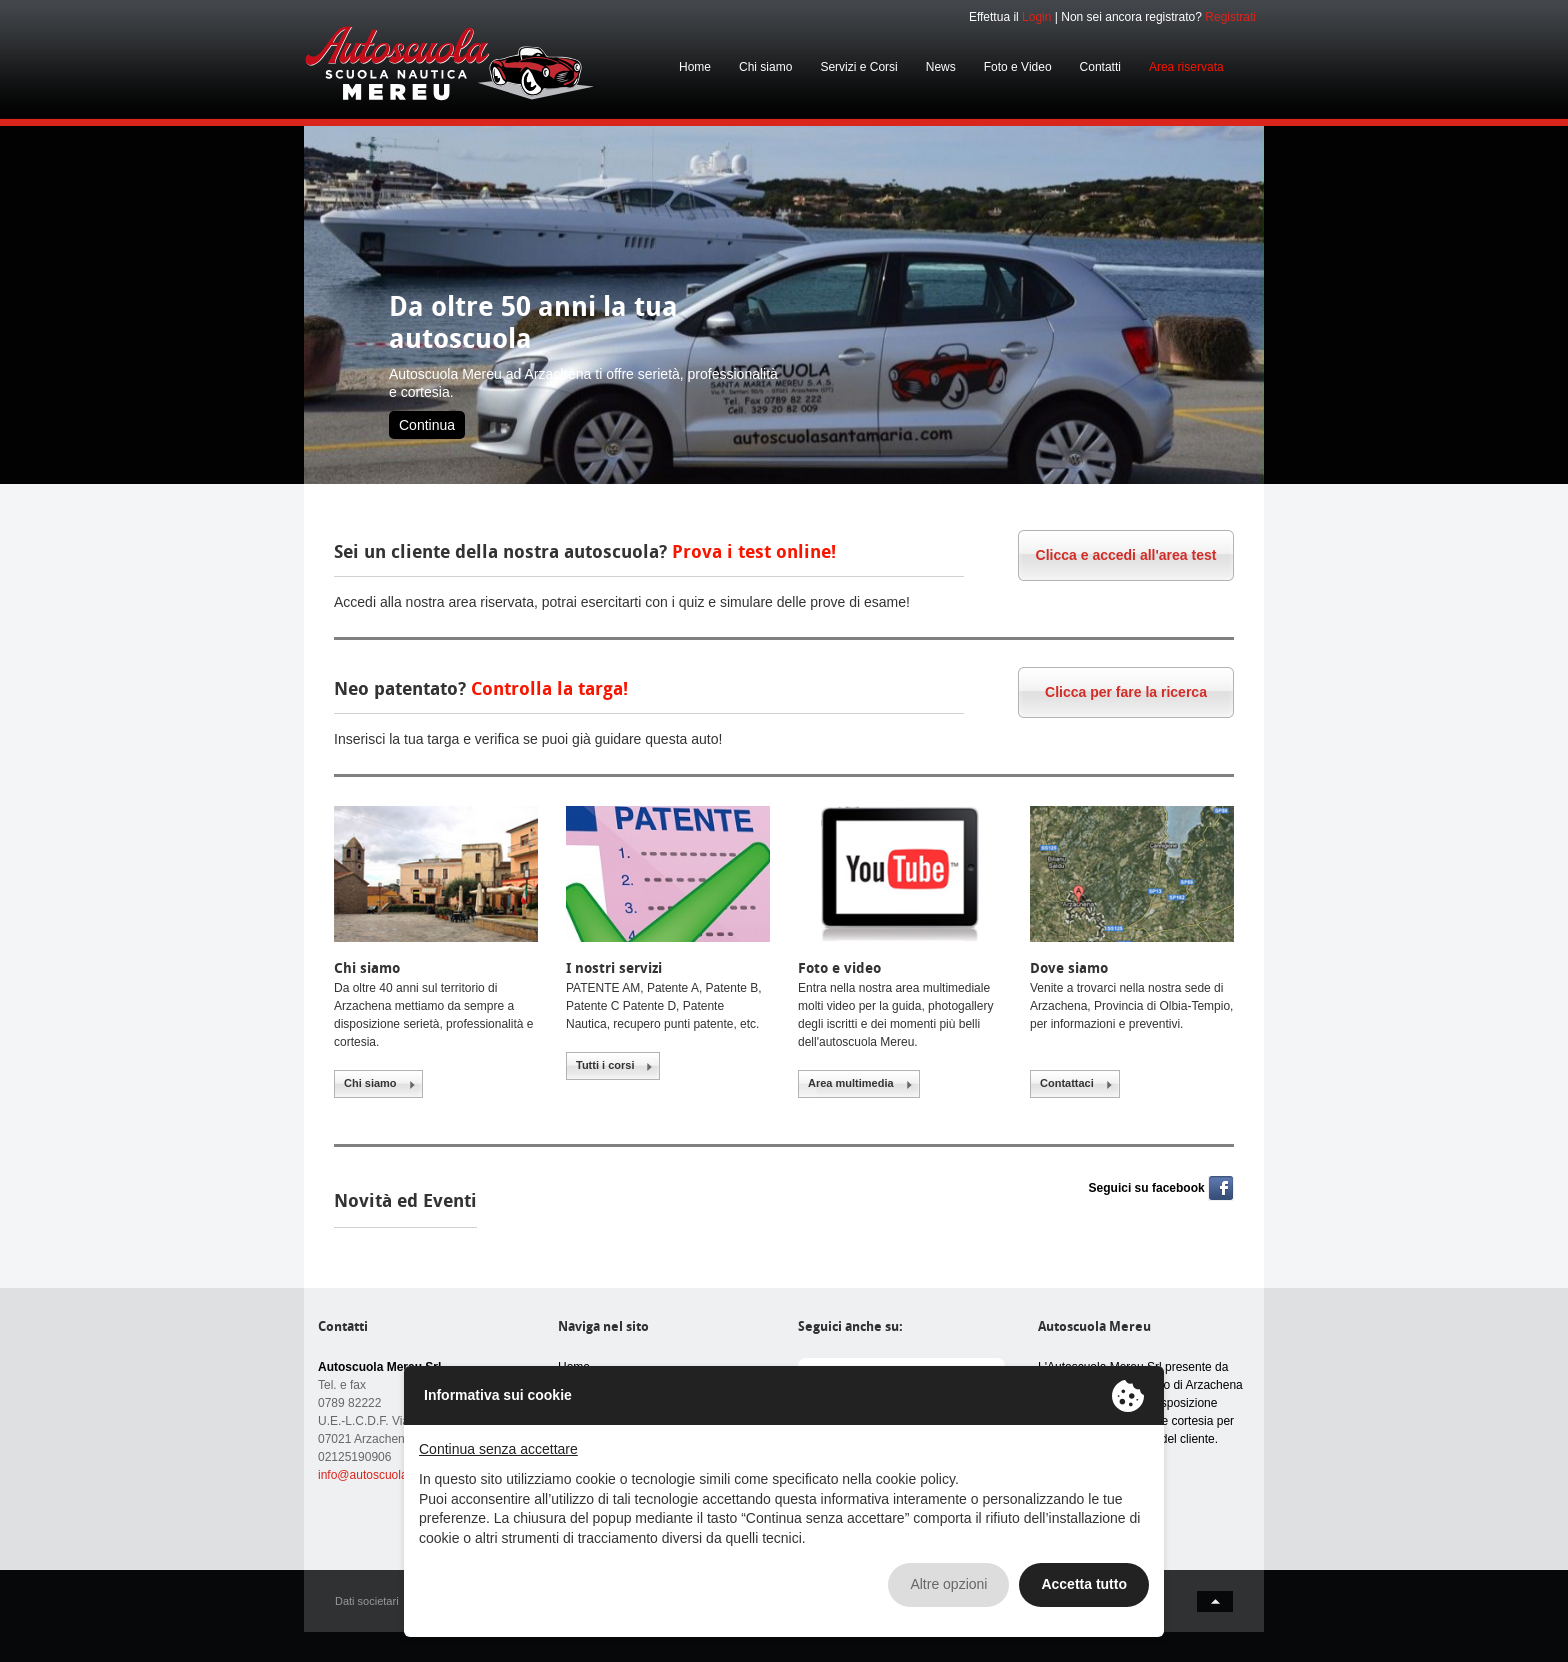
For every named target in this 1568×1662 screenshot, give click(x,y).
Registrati (1230, 17)
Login (1036, 17)
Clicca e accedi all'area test (1126, 555)
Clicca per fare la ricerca (1126, 692)
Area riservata (1186, 67)
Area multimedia (851, 1083)
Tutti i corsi (605, 1065)
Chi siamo (765, 67)
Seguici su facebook (1147, 1188)
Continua (427, 425)
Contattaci (1067, 1083)
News (941, 67)
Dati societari (367, 1601)
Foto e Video (1018, 67)
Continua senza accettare (498, 1449)
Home (695, 67)
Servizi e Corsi (858, 67)
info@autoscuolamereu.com (393, 1475)
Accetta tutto (1084, 1584)
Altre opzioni (948, 1584)
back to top (1215, 1601)
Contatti (1100, 67)
